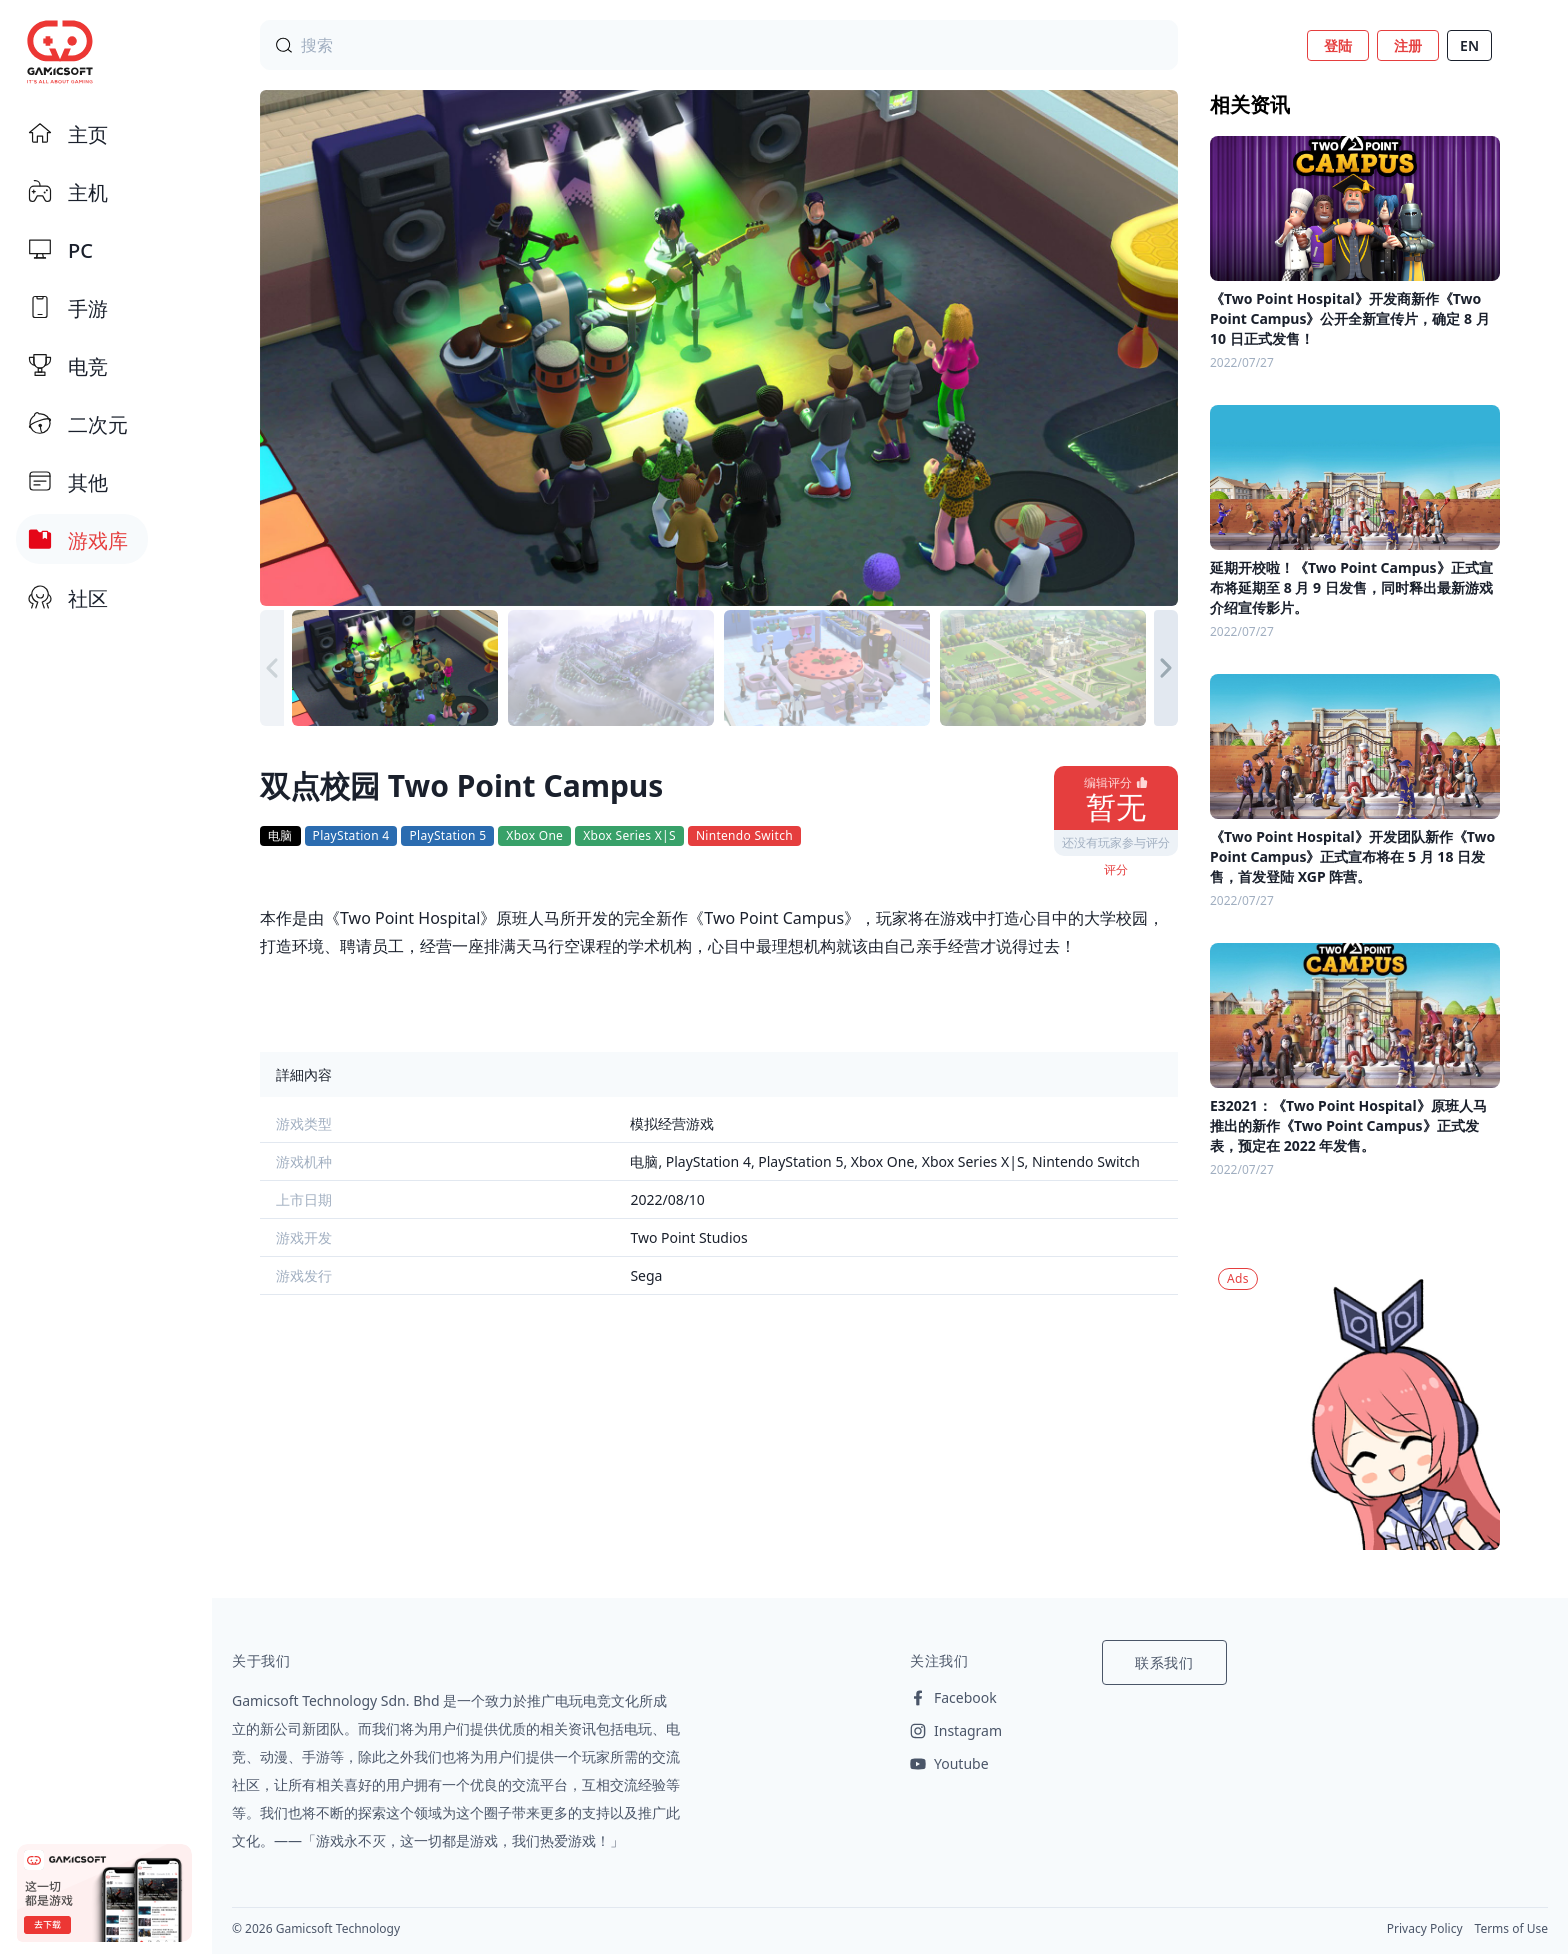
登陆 (1338, 45)
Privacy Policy (1425, 1928)
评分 (1116, 869)
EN (1469, 45)
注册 (1408, 45)
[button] (1166, 668)
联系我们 (1164, 1662)
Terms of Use (1511, 1928)
